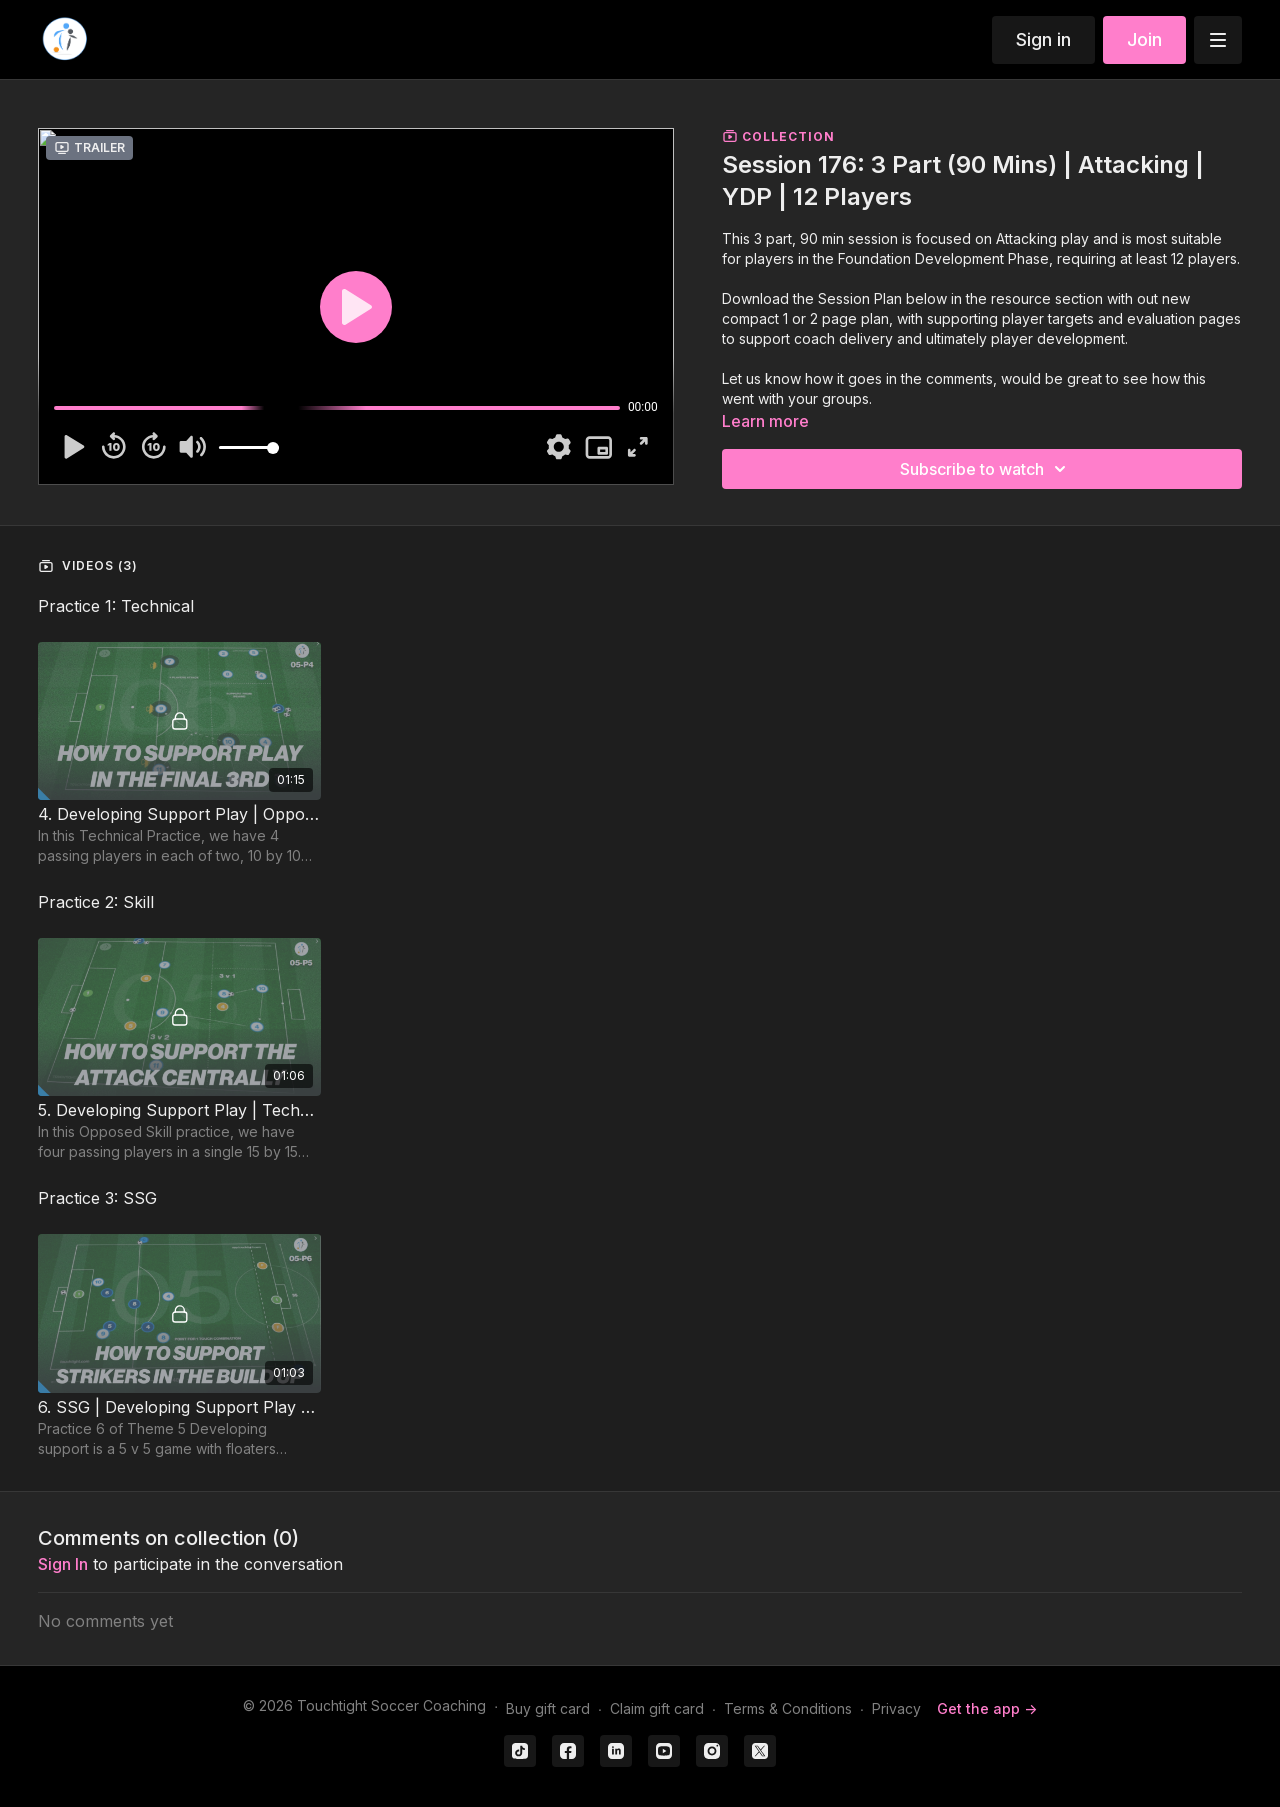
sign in (63, 1564)
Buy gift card (548, 1708)
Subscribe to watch (986, 469)
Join (1144, 39)
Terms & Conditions (788, 1708)
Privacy (896, 1708)
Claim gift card (657, 1708)
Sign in (1043, 39)
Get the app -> (987, 1708)
